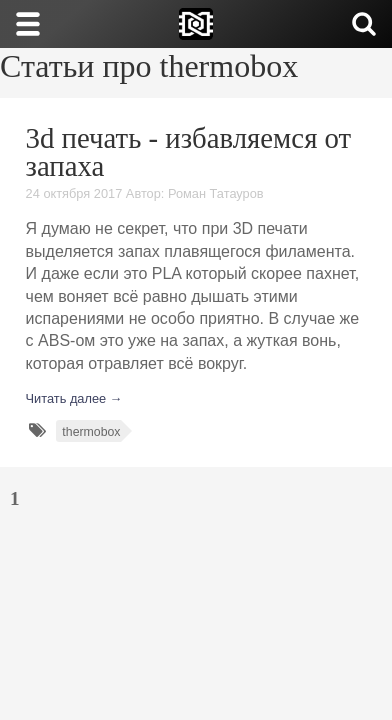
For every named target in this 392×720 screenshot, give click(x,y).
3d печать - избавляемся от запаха (189, 152)
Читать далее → (74, 398)
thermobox (91, 432)
